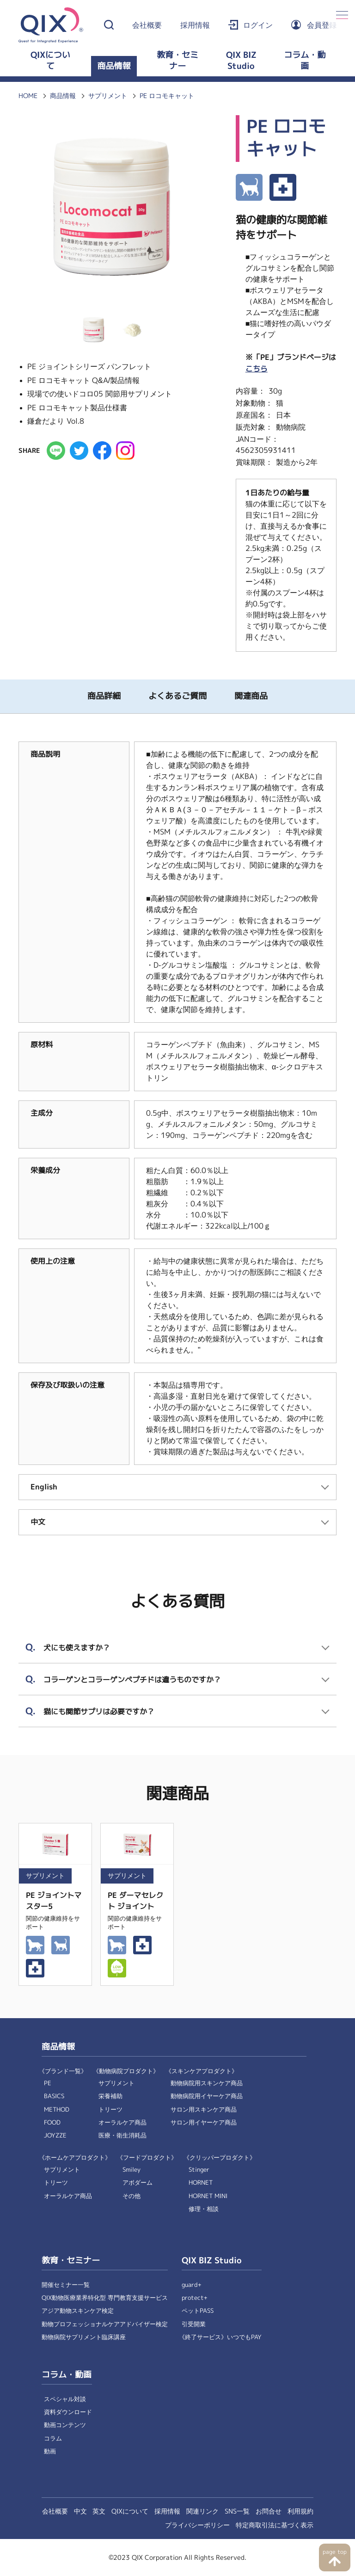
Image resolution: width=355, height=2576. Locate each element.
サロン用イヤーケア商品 (204, 2122)
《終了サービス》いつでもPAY (220, 2337)
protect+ (195, 2297)
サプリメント (107, 95)
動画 (50, 2451)
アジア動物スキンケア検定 (78, 2310)
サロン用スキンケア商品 (204, 2109)
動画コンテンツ (65, 2425)
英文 (98, 2511)
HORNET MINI (208, 2196)
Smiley (131, 2169)
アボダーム (137, 2182)
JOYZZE (55, 2135)
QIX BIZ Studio (241, 60)
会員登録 (322, 25)
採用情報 (195, 25)
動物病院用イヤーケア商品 (207, 2096)
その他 (131, 2196)
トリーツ (110, 2109)
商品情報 (113, 66)
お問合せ (269, 2511)
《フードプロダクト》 (147, 2157)
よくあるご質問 (177, 696)
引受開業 (194, 2324)
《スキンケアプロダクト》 (201, 2071)
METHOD (56, 2109)
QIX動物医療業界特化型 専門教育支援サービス (105, 2297)
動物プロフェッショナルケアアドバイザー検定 (105, 2324)
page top (334, 2552)
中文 (80, 2511)
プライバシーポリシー (197, 2525)
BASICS (54, 2096)
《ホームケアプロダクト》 (75, 2157)
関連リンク (202, 2511)
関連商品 (251, 696)
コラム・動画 (304, 60)
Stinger (199, 2169)
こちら (256, 369)
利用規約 (300, 2511)
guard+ (192, 2284)
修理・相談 (204, 2208)
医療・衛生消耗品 (122, 2135)
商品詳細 (104, 696)
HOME (27, 95)
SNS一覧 (237, 2511)
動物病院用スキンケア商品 (207, 2083)
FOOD (52, 2122)
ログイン (258, 25)
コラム (53, 2438)
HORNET (201, 2182)
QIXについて (50, 60)
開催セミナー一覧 (66, 2284)
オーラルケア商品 (122, 2122)
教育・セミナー (177, 60)
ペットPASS (198, 2310)
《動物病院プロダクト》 (126, 2071)
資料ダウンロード (68, 2412)
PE (47, 2083)
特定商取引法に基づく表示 (274, 2525)
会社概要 (147, 25)
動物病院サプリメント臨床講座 (84, 2337)
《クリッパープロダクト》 (220, 2157)
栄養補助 (110, 2096)
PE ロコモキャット (167, 95)
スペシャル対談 (65, 2399)
